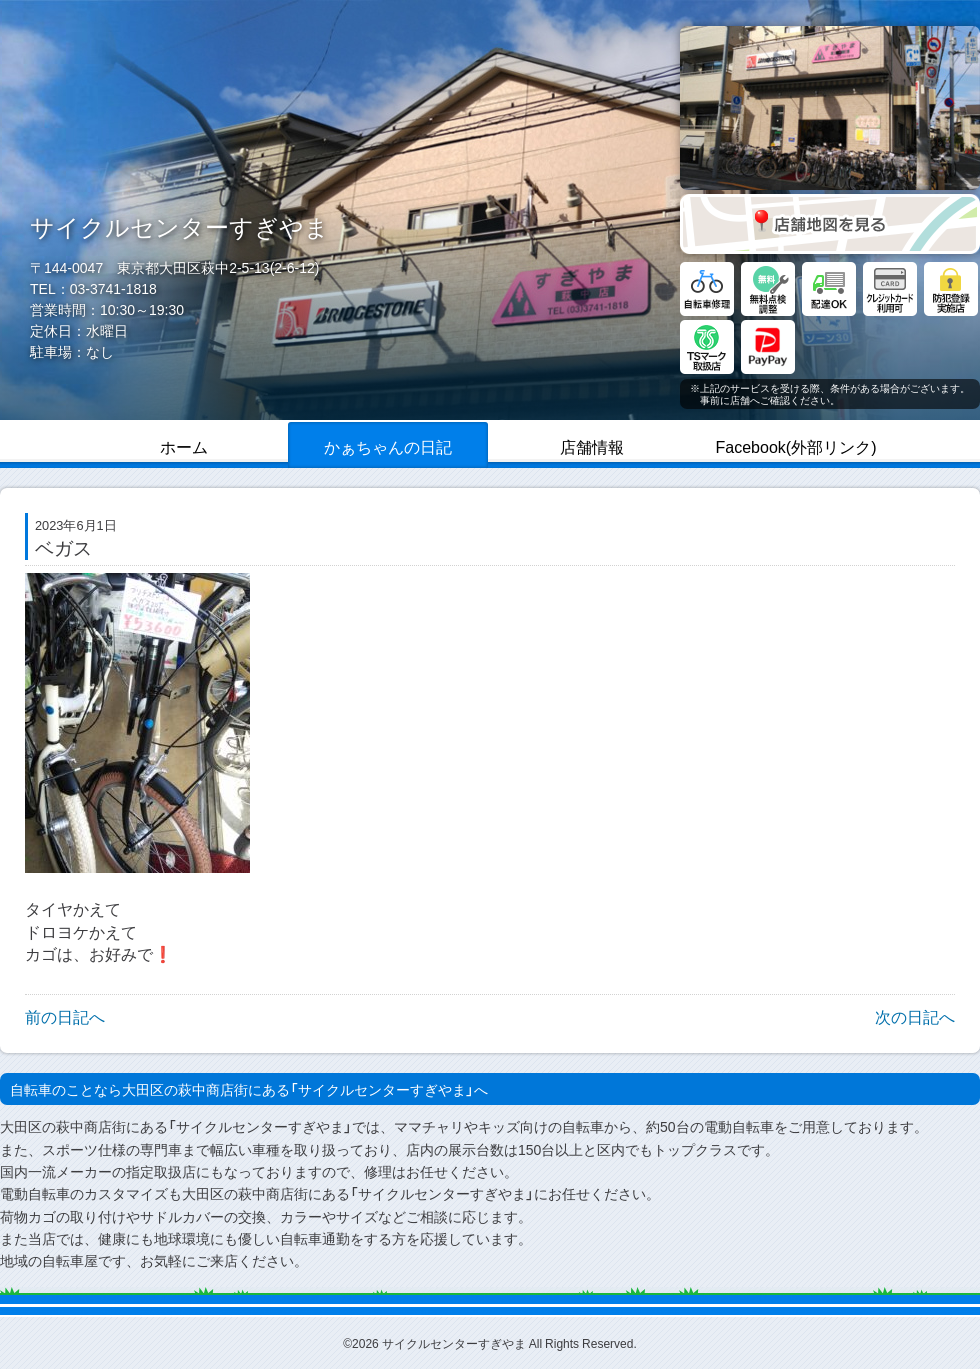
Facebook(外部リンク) (796, 446)
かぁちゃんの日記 (388, 446)
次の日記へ (915, 1016)
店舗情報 (592, 446)
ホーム (184, 446)
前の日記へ (65, 1016)
